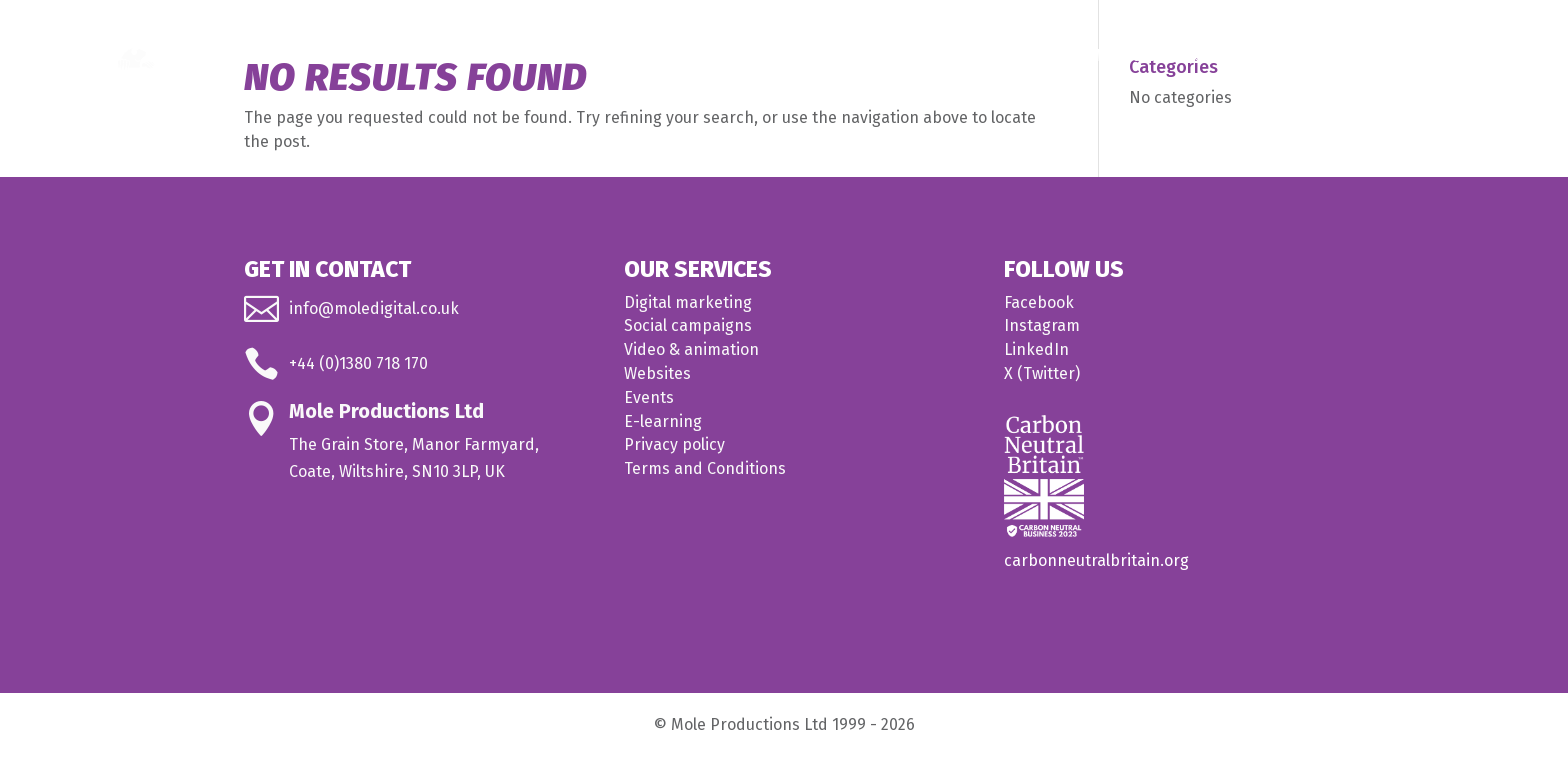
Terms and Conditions (705, 468)
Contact (1412, 56)
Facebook (1039, 302)
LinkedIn (1036, 349)
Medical (1124, 56)
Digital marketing (688, 302)
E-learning (663, 421)
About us (1312, 56)
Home (929, 56)
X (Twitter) (1042, 373)
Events (649, 397)
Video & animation (691, 349)
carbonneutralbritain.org (1096, 560)
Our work (1226, 56)
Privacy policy (674, 444)
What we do (1013, 56)
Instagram (1042, 325)
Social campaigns (688, 325)
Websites (657, 373)
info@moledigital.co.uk (374, 308)
